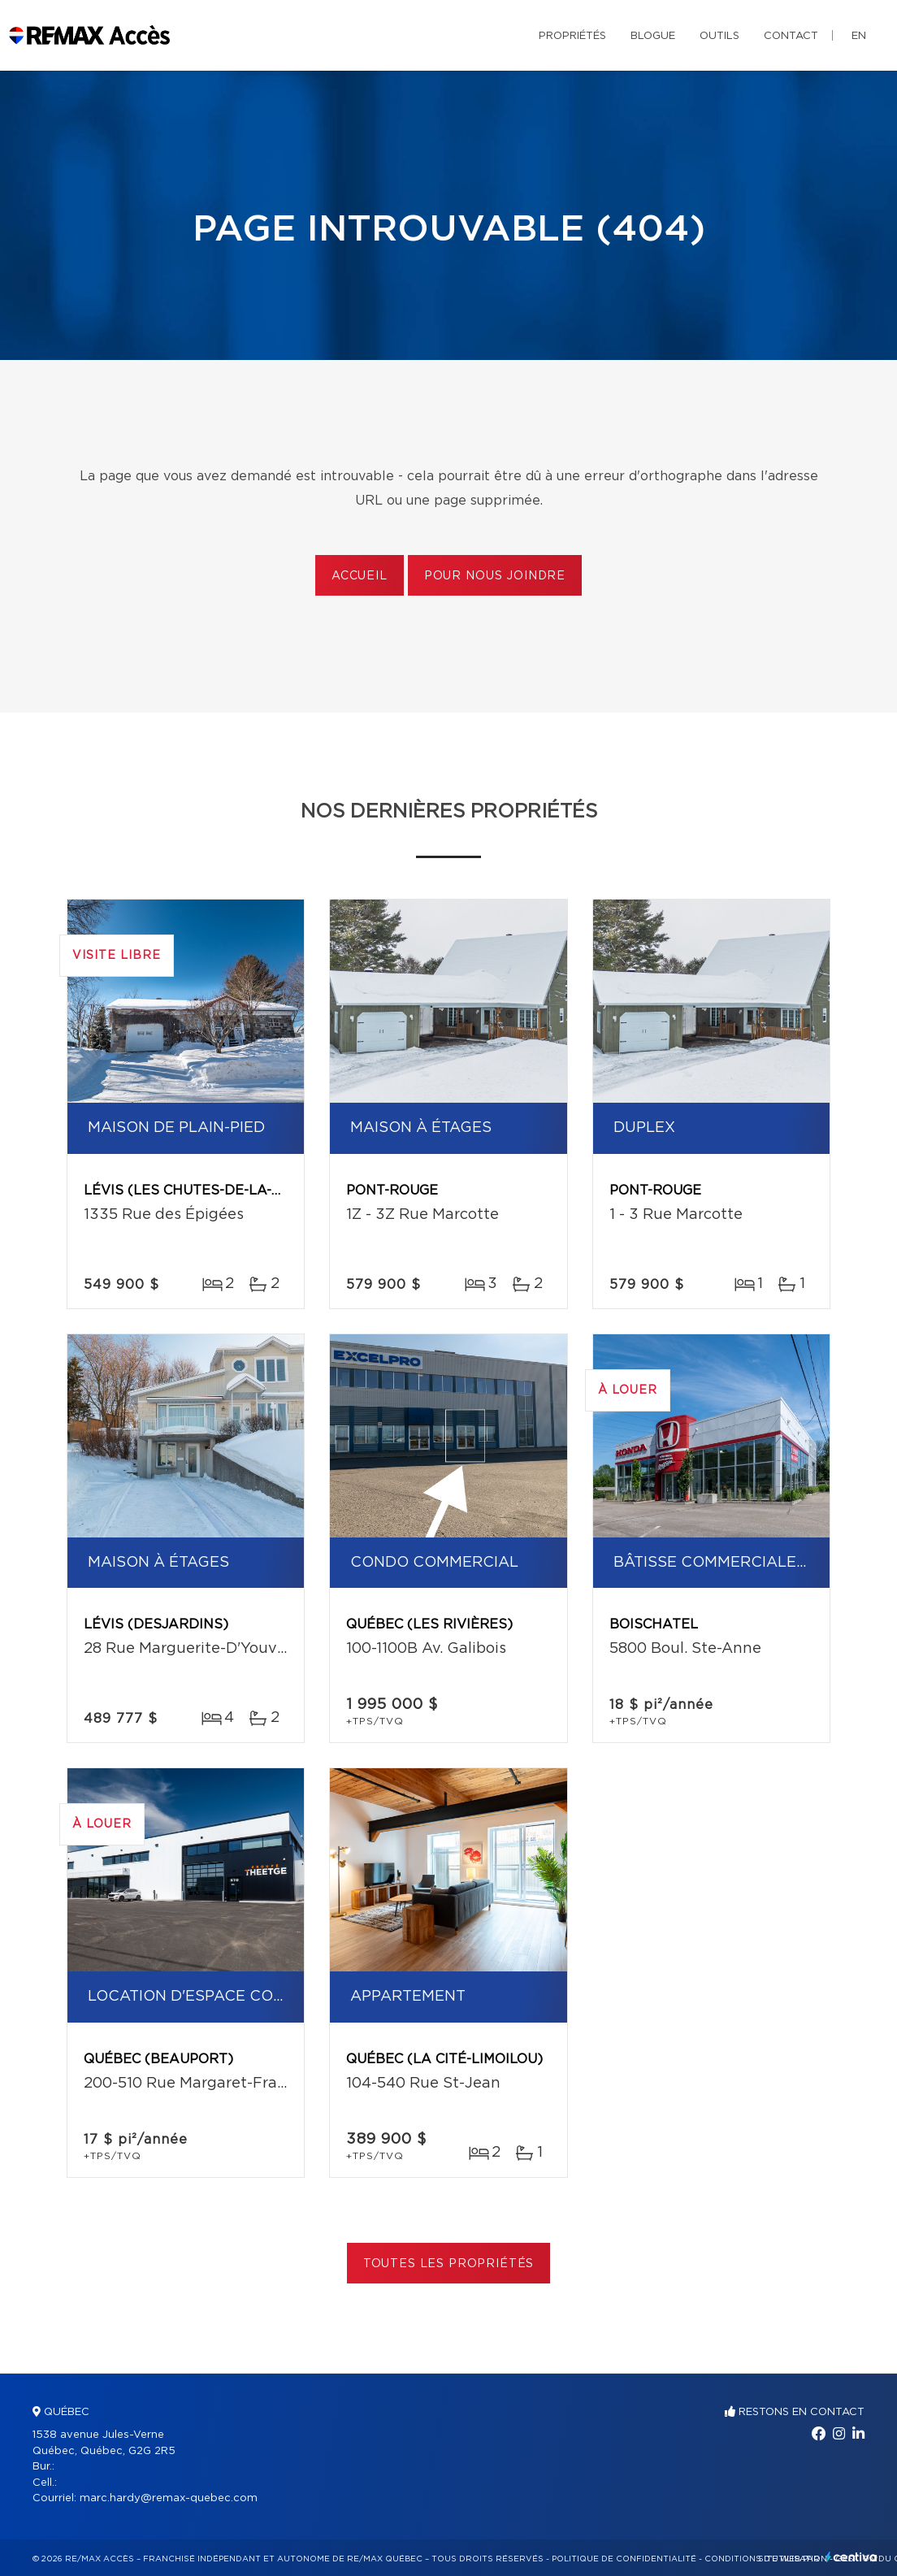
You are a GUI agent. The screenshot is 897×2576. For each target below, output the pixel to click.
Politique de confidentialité (624, 2559)
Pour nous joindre (495, 576)
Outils (719, 36)
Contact (791, 36)
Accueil (360, 576)
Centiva (852, 2557)
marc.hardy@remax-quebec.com (169, 2498)
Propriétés (572, 36)
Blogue (652, 36)
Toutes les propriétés (449, 2264)
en (859, 36)
